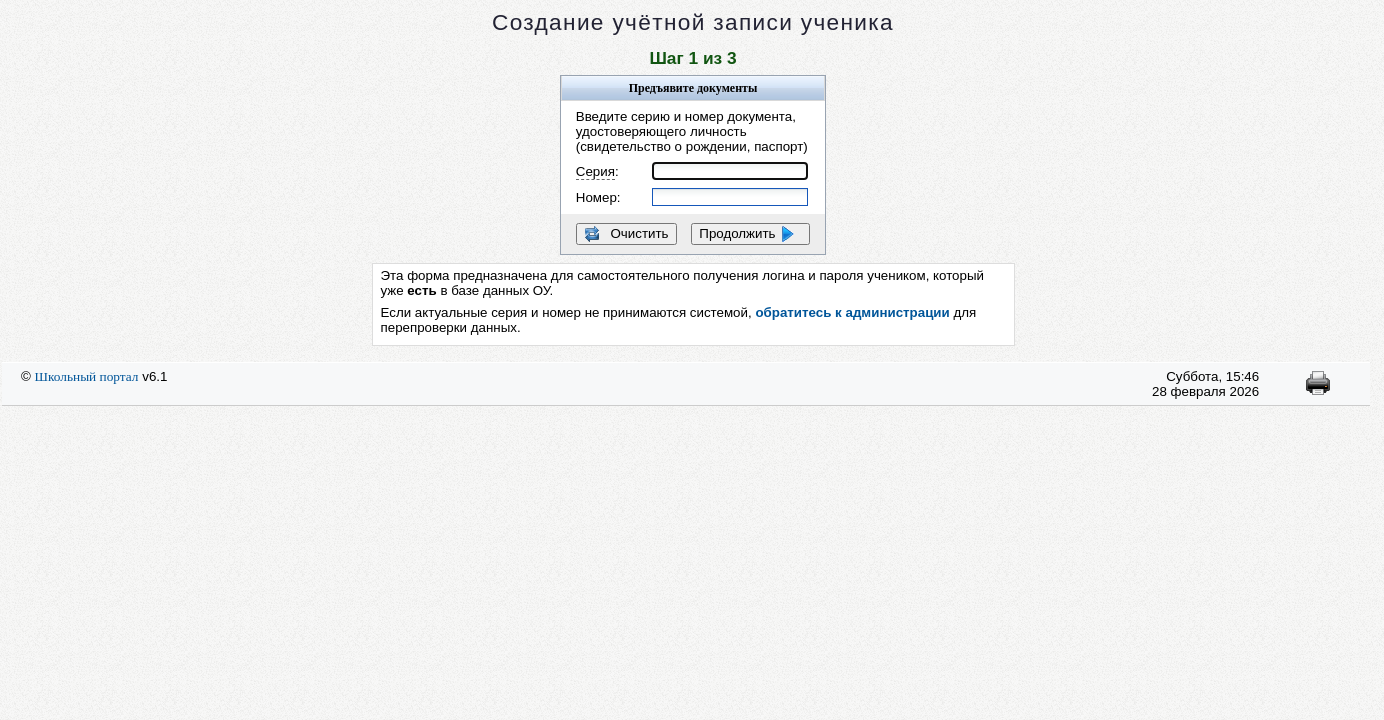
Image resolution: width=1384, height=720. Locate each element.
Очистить (626, 234)
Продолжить (750, 234)
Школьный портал (87, 376)
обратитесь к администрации (852, 312)
